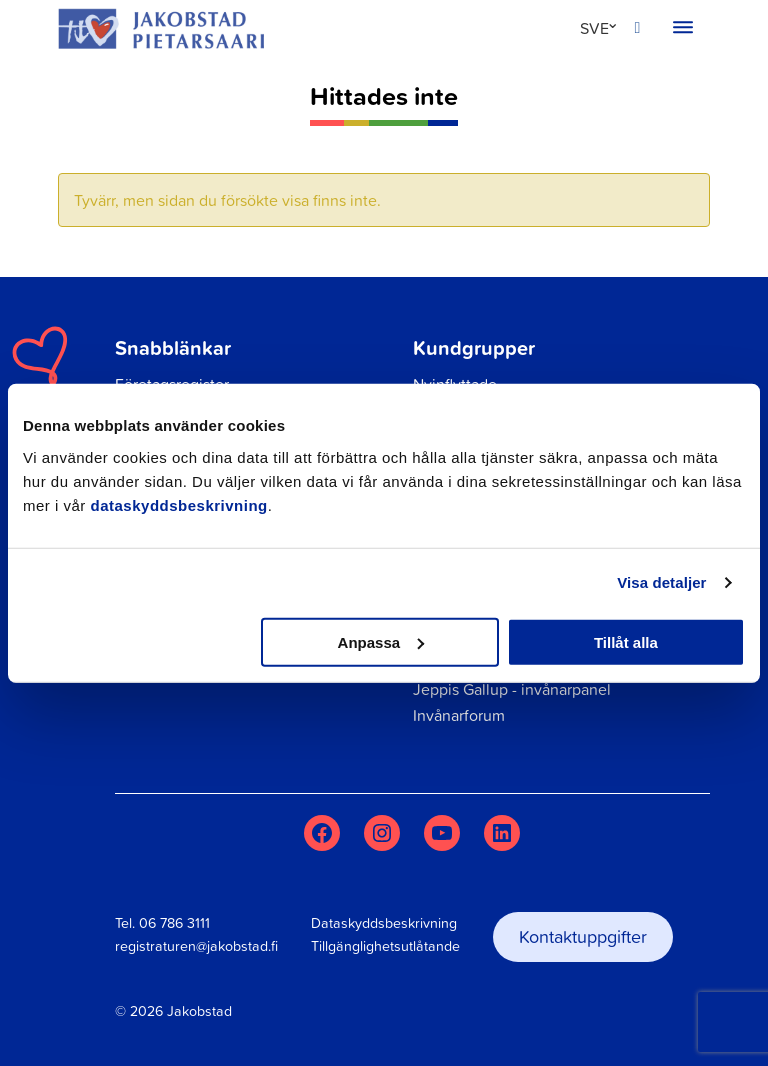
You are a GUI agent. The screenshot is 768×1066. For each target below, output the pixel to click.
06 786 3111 (174, 923)
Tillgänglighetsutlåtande (385, 946)
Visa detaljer (661, 582)
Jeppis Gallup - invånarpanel (512, 689)
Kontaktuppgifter (583, 936)
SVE (594, 28)
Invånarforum (459, 715)
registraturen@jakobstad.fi (196, 946)
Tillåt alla (626, 641)
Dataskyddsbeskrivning (384, 923)
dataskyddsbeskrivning (179, 504)
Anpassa (381, 641)
